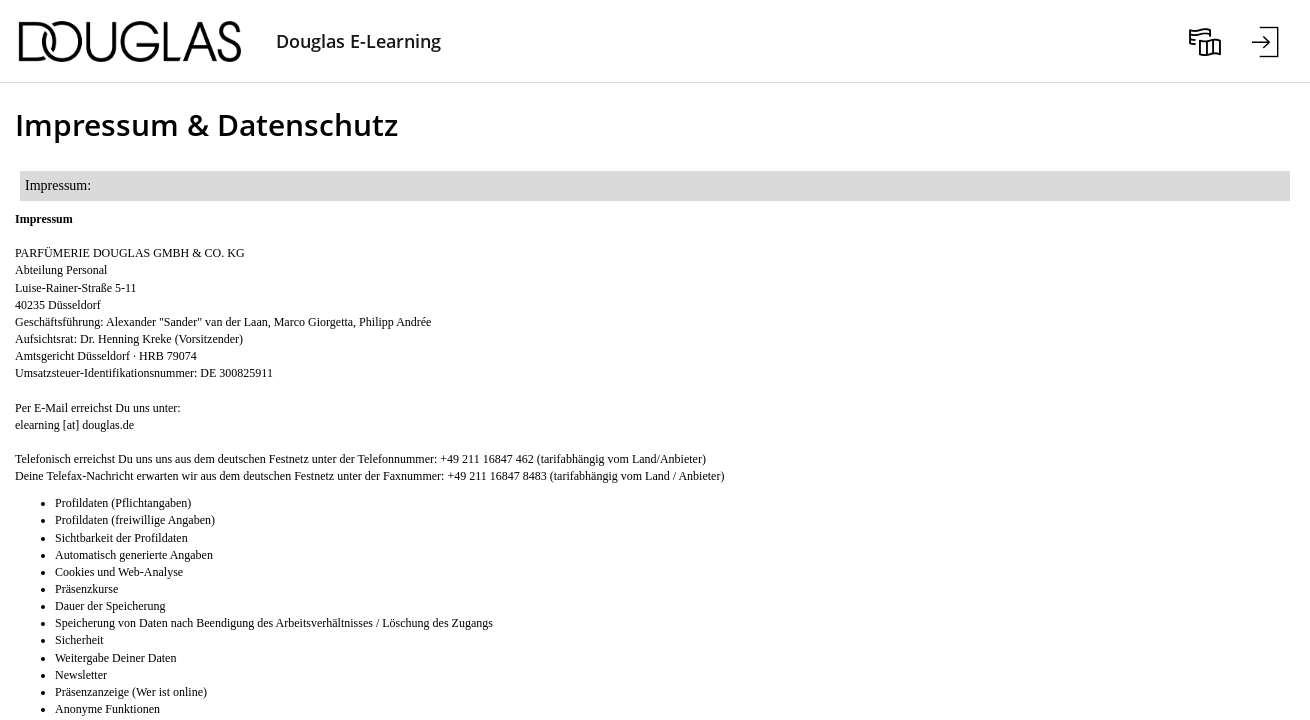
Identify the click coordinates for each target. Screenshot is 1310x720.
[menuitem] (1205, 41)
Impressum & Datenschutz (206, 124)
